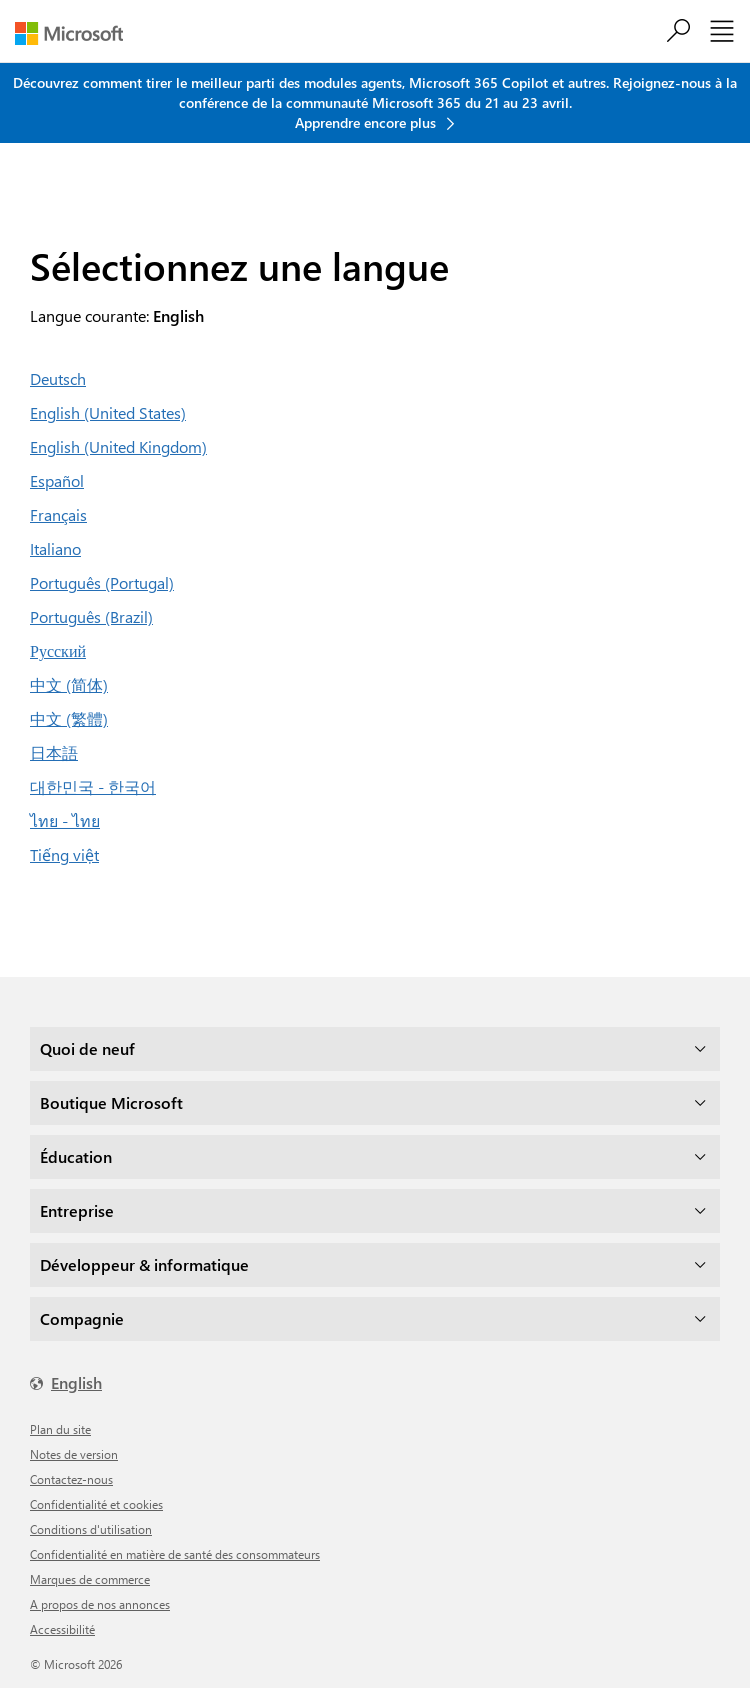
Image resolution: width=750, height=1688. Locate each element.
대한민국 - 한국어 (93, 786)
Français (58, 514)
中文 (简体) (69, 684)
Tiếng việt (64, 854)
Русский (58, 650)
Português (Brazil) (91, 616)
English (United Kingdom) (118, 446)
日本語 (54, 752)
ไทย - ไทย (65, 820)
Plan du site (60, 1429)
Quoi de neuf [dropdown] (87, 1048)
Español (57, 480)
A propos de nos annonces (100, 1604)
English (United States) (108, 412)
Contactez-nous (71, 1479)
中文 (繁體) (69, 718)
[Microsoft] (76, 33)
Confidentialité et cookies (96, 1504)
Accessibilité (62, 1629)
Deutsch (58, 378)
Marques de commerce (90, 1579)
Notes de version (74, 1454)
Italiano (55, 548)
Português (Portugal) (102, 582)
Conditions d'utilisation (91, 1529)
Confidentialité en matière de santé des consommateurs (175, 1554)
